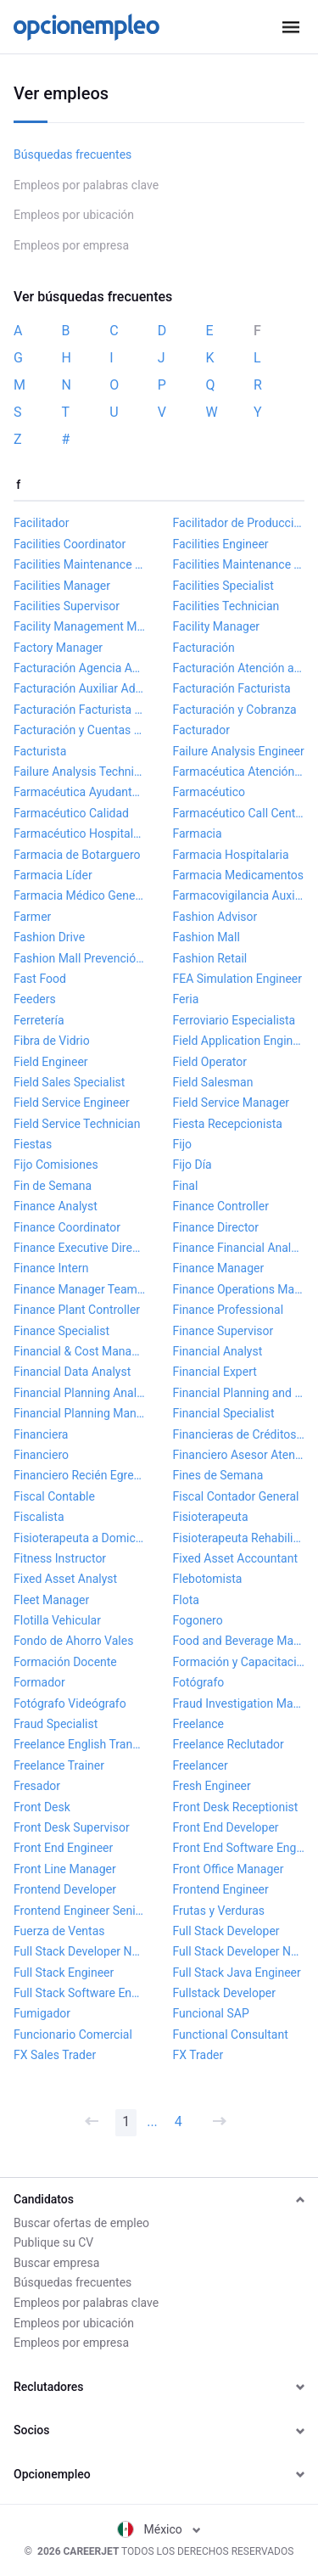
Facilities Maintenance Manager (80, 564)
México (159, 2529)
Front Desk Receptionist (235, 1807)
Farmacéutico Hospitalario (80, 833)
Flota (186, 1600)
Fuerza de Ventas (59, 1931)
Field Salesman (213, 1082)
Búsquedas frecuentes (72, 154)
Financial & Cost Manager (80, 1351)
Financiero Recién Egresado (80, 1475)
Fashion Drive (49, 937)
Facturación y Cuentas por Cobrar (80, 730)
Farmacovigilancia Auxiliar (239, 895)
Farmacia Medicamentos (238, 875)
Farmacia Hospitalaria (231, 854)
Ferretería (39, 1020)
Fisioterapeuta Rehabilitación (239, 1538)
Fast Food (40, 978)
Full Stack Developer (226, 1931)
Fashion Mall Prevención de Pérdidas (80, 958)
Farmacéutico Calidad (71, 813)
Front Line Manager (65, 1869)
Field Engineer (51, 1062)
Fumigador (42, 2013)
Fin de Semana (53, 1186)
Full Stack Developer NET (80, 1951)
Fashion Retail (210, 958)
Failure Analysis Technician (80, 771)
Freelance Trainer (59, 1765)
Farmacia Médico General (80, 895)
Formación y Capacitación (239, 1662)
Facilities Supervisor (67, 606)
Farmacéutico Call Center (239, 813)
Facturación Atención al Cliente (239, 668)
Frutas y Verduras (219, 1910)
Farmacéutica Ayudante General (80, 792)
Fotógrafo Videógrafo (70, 1703)
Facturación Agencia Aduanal (80, 668)
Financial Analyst (218, 1351)
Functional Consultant (230, 2034)
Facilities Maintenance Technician (239, 564)
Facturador (201, 730)
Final (185, 1186)
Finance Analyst (56, 1206)
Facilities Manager (62, 585)
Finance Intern (51, 1268)
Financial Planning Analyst (80, 1393)
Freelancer (200, 1765)
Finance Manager (219, 1268)
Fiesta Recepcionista (227, 1124)
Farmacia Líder (53, 875)
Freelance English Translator (80, 1744)
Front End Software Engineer (239, 1848)
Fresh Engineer (212, 1786)
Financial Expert (215, 1371)
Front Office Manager (228, 1869)
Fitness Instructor (60, 1558)
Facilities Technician (226, 606)
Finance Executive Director (80, 1247)
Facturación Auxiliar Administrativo (80, 688)
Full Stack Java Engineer (237, 1972)
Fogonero (198, 1620)
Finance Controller (221, 1206)
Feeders (35, 999)
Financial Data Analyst (72, 1371)
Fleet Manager (51, 1600)
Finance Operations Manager (239, 1289)
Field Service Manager (231, 1102)
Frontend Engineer (221, 1889)
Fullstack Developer (224, 1993)
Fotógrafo (199, 1682)
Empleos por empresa (71, 245)
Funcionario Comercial (73, 2034)
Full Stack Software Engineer (80, 1993)
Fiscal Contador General (236, 1496)
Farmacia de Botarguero (77, 854)
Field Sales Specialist (69, 1082)
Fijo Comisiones (56, 1164)
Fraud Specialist (56, 1724)
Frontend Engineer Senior (80, 1910)
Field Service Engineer (72, 1102)
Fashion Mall (206, 937)
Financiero (41, 1455)
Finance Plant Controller (77, 1309)
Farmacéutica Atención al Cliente (239, 771)
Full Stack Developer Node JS (239, 1951)
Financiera (41, 1434)
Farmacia (197, 833)
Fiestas (33, 1144)
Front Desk (42, 1807)
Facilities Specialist (223, 585)
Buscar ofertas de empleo (81, 2223)
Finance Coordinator (67, 1227)
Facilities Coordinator (70, 544)
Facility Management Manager (80, 626)
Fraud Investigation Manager (239, 1703)
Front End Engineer (63, 1848)
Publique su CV (53, 2242)
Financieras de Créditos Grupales (239, 1434)
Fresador (37, 1786)
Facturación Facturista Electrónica (80, 709)
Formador (39, 1682)
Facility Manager (216, 626)
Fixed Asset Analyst (65, 1578)
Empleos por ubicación (74, 215)
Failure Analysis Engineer (238, 751)
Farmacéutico (209, 792)
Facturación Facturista (232, 688)
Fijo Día (192, 1164)
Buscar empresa (56, 2263)
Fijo (182, 1144)
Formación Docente (65, 1662)
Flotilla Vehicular (57, 1620)
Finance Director (216, 1227)
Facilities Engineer (221, 544)
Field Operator (210, 1062)
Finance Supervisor (223, 1331)
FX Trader (198, 2055)
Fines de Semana (218, 1475)
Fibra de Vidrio (52, 1040)
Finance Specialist (61, 1331)
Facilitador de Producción (239, 523)
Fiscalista (39, 1517)
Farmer (32, 916)
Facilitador (41, 523)
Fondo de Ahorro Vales (73, 1640)
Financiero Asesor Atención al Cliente (239, 1455)
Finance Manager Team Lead (80, 1289)
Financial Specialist (224, 1413)
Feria (186, 999)
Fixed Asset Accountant (235, 1558)
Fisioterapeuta (210, 1517)
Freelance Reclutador (228, 1744)
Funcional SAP (211, 2013)
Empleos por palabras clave (86, 185)
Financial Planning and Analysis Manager (239, 1393)
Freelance (199, 1724)
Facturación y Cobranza (235, 709)
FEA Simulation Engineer (237, 978)
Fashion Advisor (215, 916)
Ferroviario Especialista (234, 1020)
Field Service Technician (77, 1124)
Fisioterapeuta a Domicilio (80, 1538)
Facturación (204, 647)
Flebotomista (208, 1578)
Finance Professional (228, 1309)
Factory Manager (58, 647)
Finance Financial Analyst (239, 1247)
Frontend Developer (65, 1889)
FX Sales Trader (55, 2055)
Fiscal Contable (54, 1496)
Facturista (40, 751)
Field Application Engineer (239, 1040)
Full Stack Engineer (64, 1972)
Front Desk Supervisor (72, 1827)
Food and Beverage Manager (239, 1640)
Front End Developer (226, 1827)
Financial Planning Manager (80, 1413)
